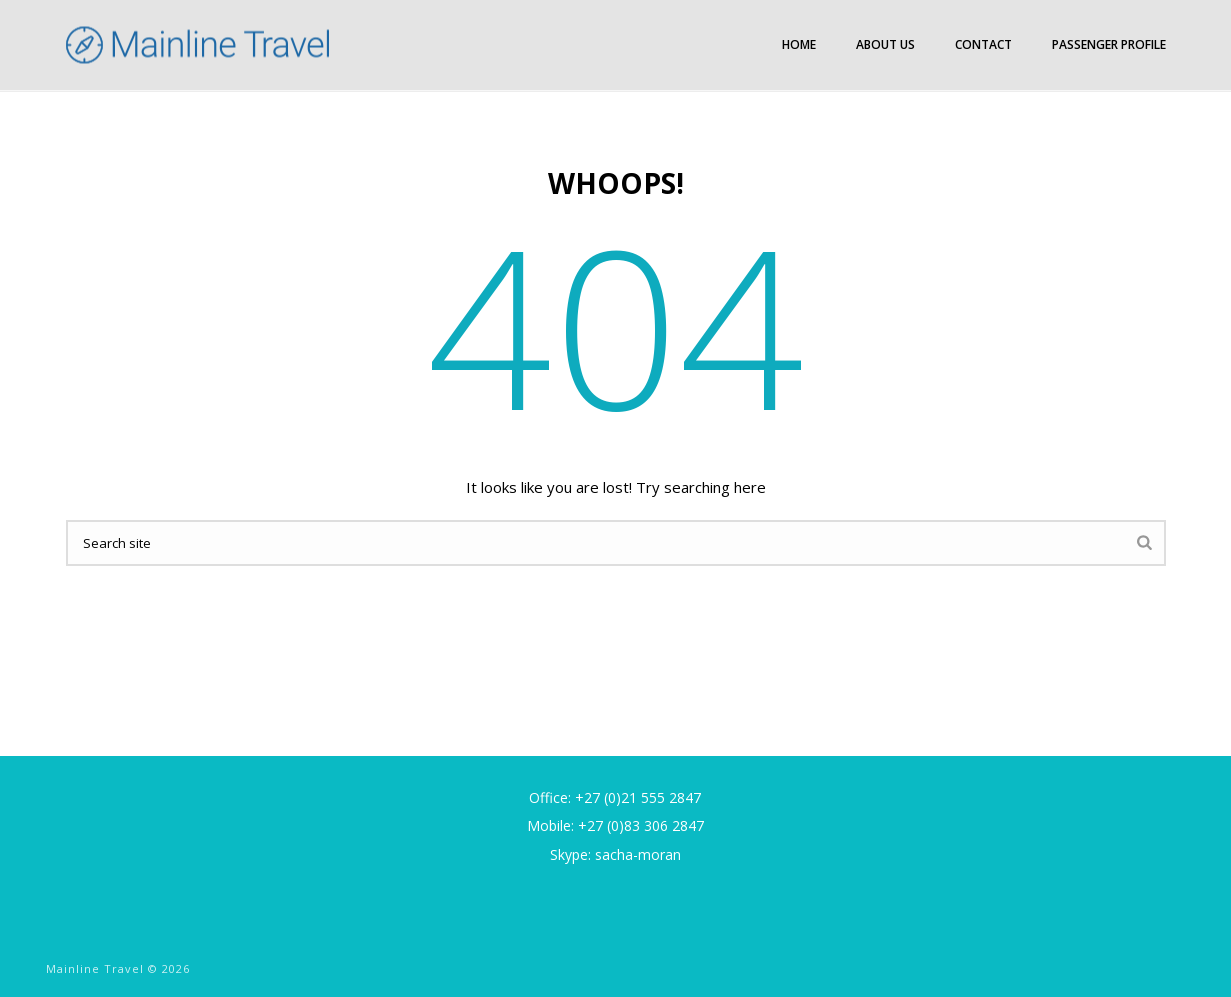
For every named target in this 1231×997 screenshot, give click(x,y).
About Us (885, 44)
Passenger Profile (1109, 44)
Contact (983, 44)
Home (799, 44)
